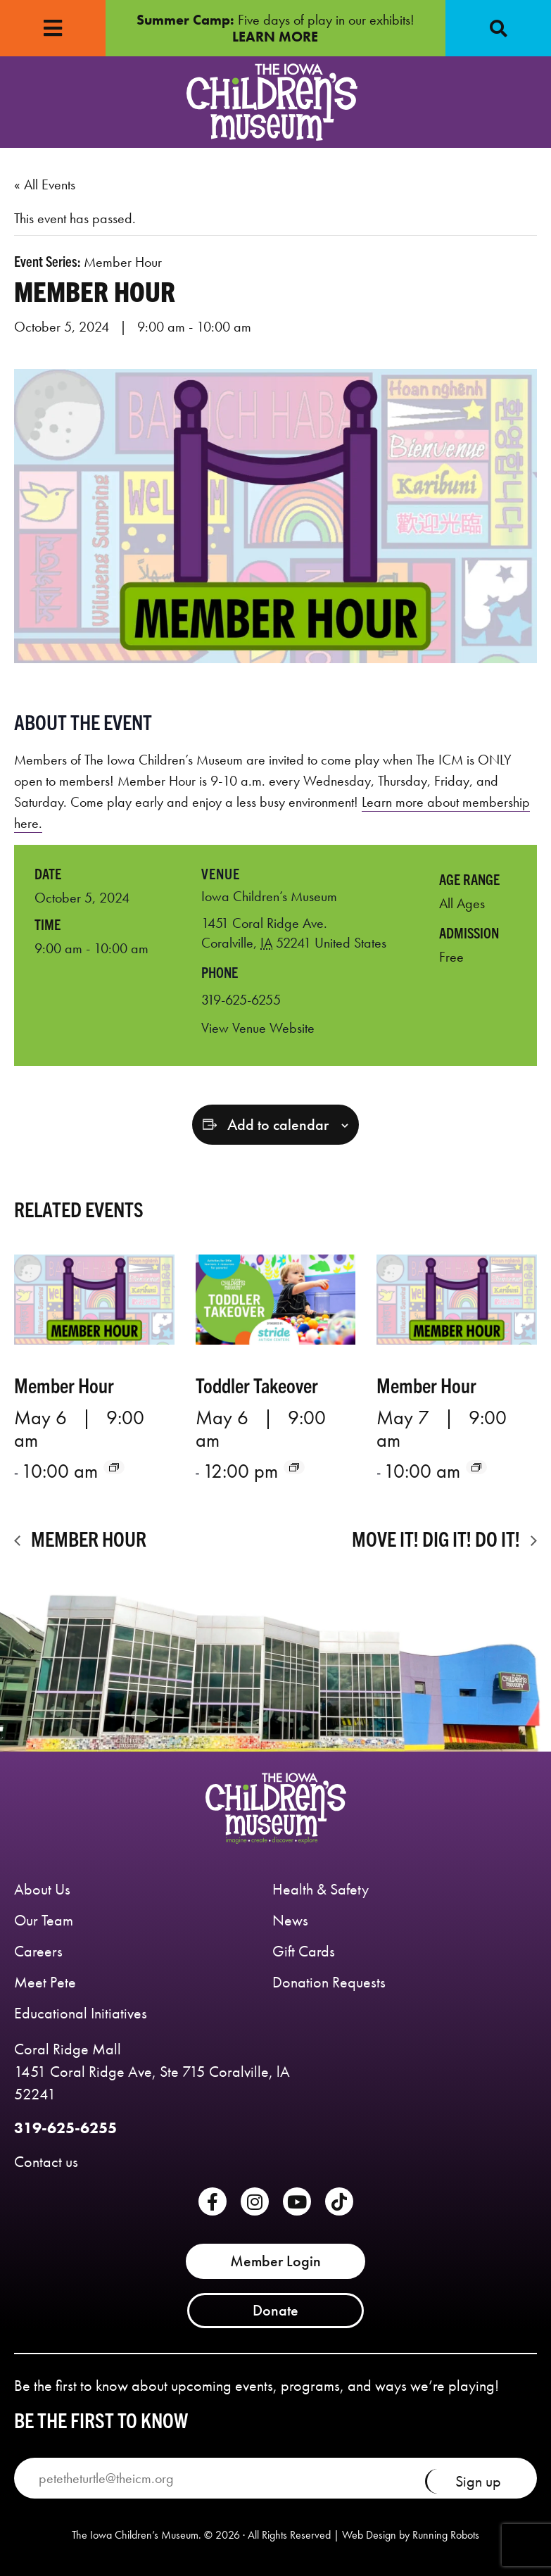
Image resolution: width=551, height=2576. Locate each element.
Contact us (46, 2161)
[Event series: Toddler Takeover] (294, 1467)
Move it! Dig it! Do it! (438, 1538)
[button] (498, 28)
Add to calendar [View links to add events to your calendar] (278, 1125)
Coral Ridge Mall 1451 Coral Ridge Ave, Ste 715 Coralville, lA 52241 (152, 2071)
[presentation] (94, 1300)
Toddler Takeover (257, 1384)
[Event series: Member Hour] (114, 1467)
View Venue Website (258, 1028)
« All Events (44, 184)
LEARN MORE (275, 36)
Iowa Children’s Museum (269, 896)
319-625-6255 (65, 2128)
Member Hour (64, 1384)
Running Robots (445, 2534)
